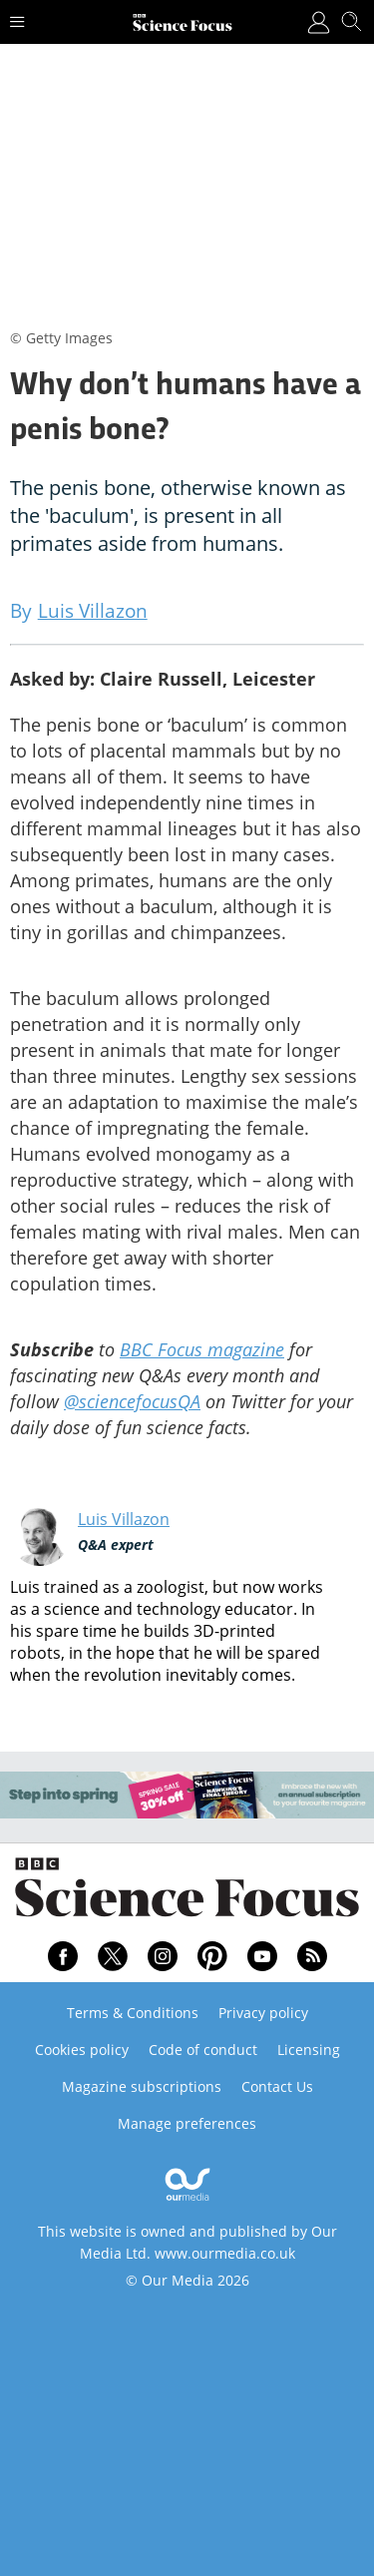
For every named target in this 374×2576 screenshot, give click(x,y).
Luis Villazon (124, 1519)
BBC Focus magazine (202, 1349)
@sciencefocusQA (132, 1401)
